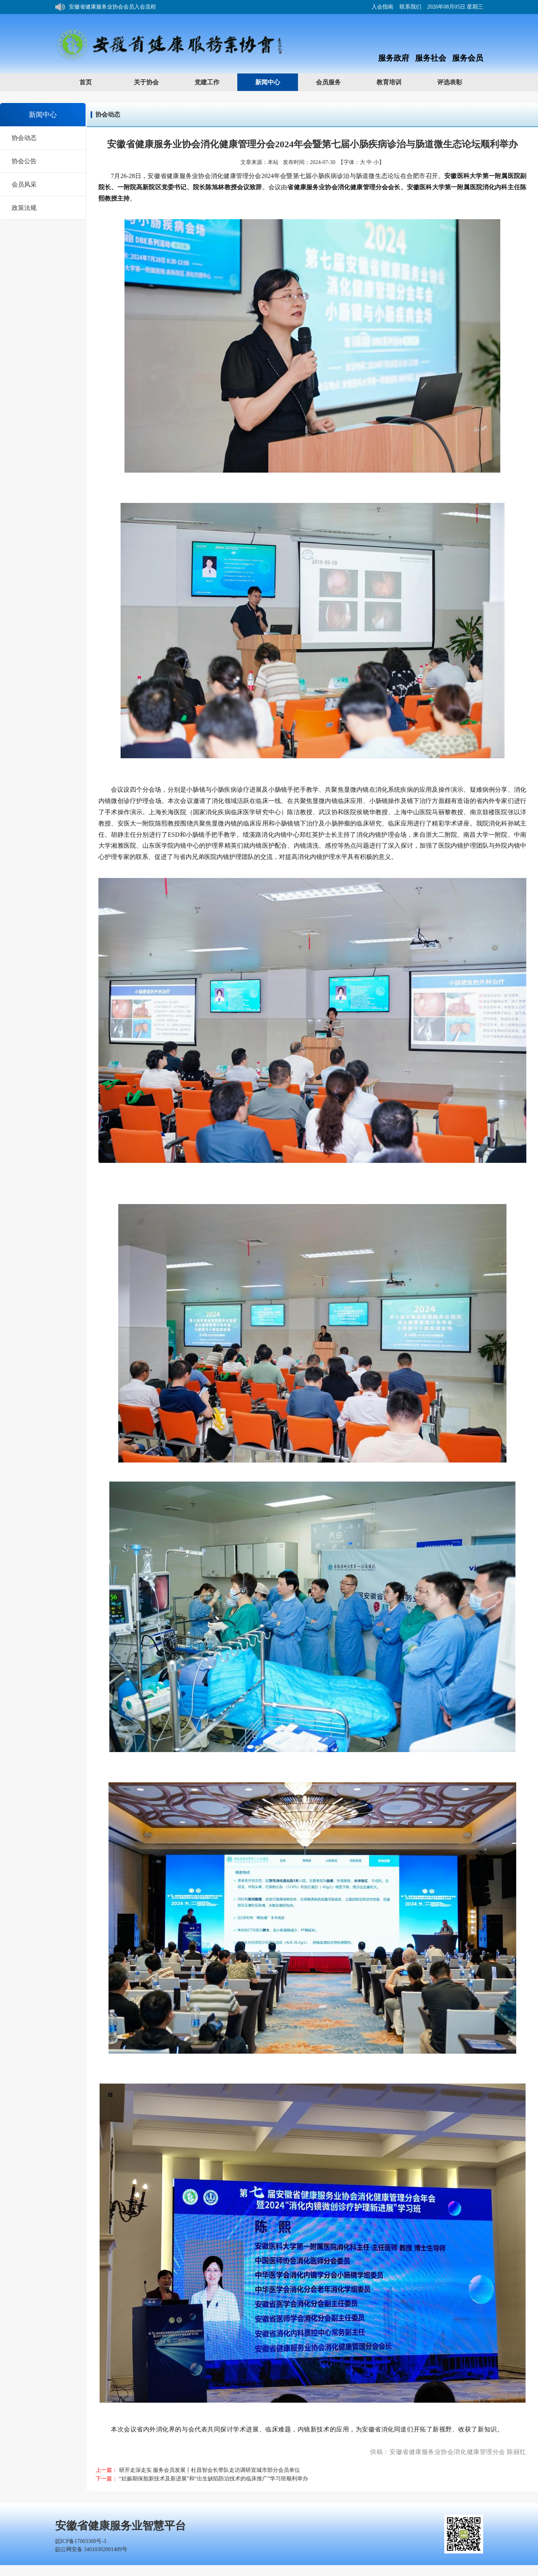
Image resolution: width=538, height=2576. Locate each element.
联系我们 (410, 7)
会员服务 (336, 82)
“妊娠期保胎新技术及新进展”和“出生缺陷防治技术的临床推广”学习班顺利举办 (213, 2479)
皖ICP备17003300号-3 (80, 2541)
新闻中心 (275, 82)
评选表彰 (457, 82)
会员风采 (24, 184)
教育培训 (397, 82)
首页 (85, 82)
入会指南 (382, 7)
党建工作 (215, 82)
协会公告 (24, 161)
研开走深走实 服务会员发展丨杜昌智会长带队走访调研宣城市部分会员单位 (209, 2470)
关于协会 (154, 82)
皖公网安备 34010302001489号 (91, 2549)
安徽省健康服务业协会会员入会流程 (112, 7)
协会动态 (24, 137)
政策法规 (24, 207)
